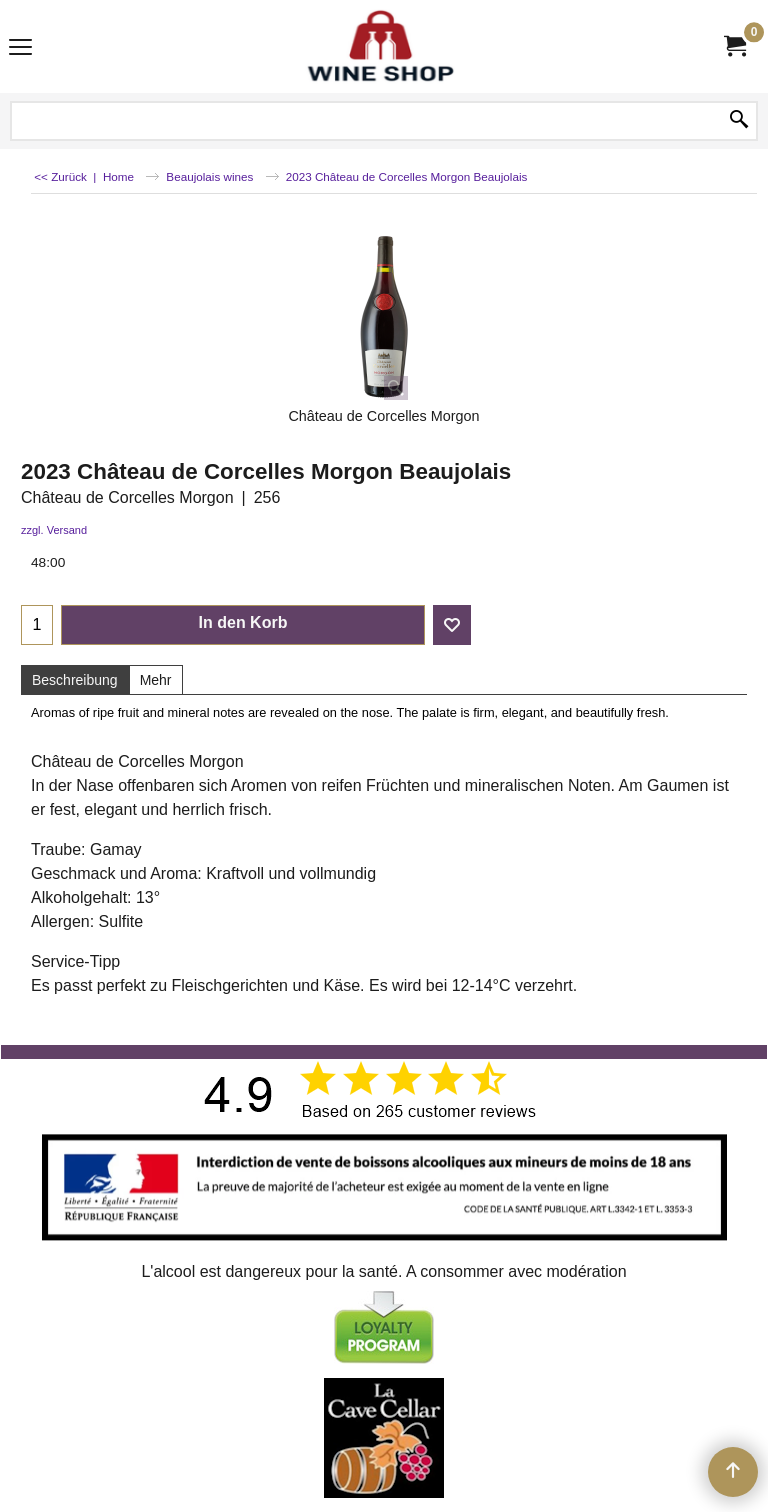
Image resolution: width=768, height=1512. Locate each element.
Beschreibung (75, 680)
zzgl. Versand (54, 530)
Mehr (156, 680)
